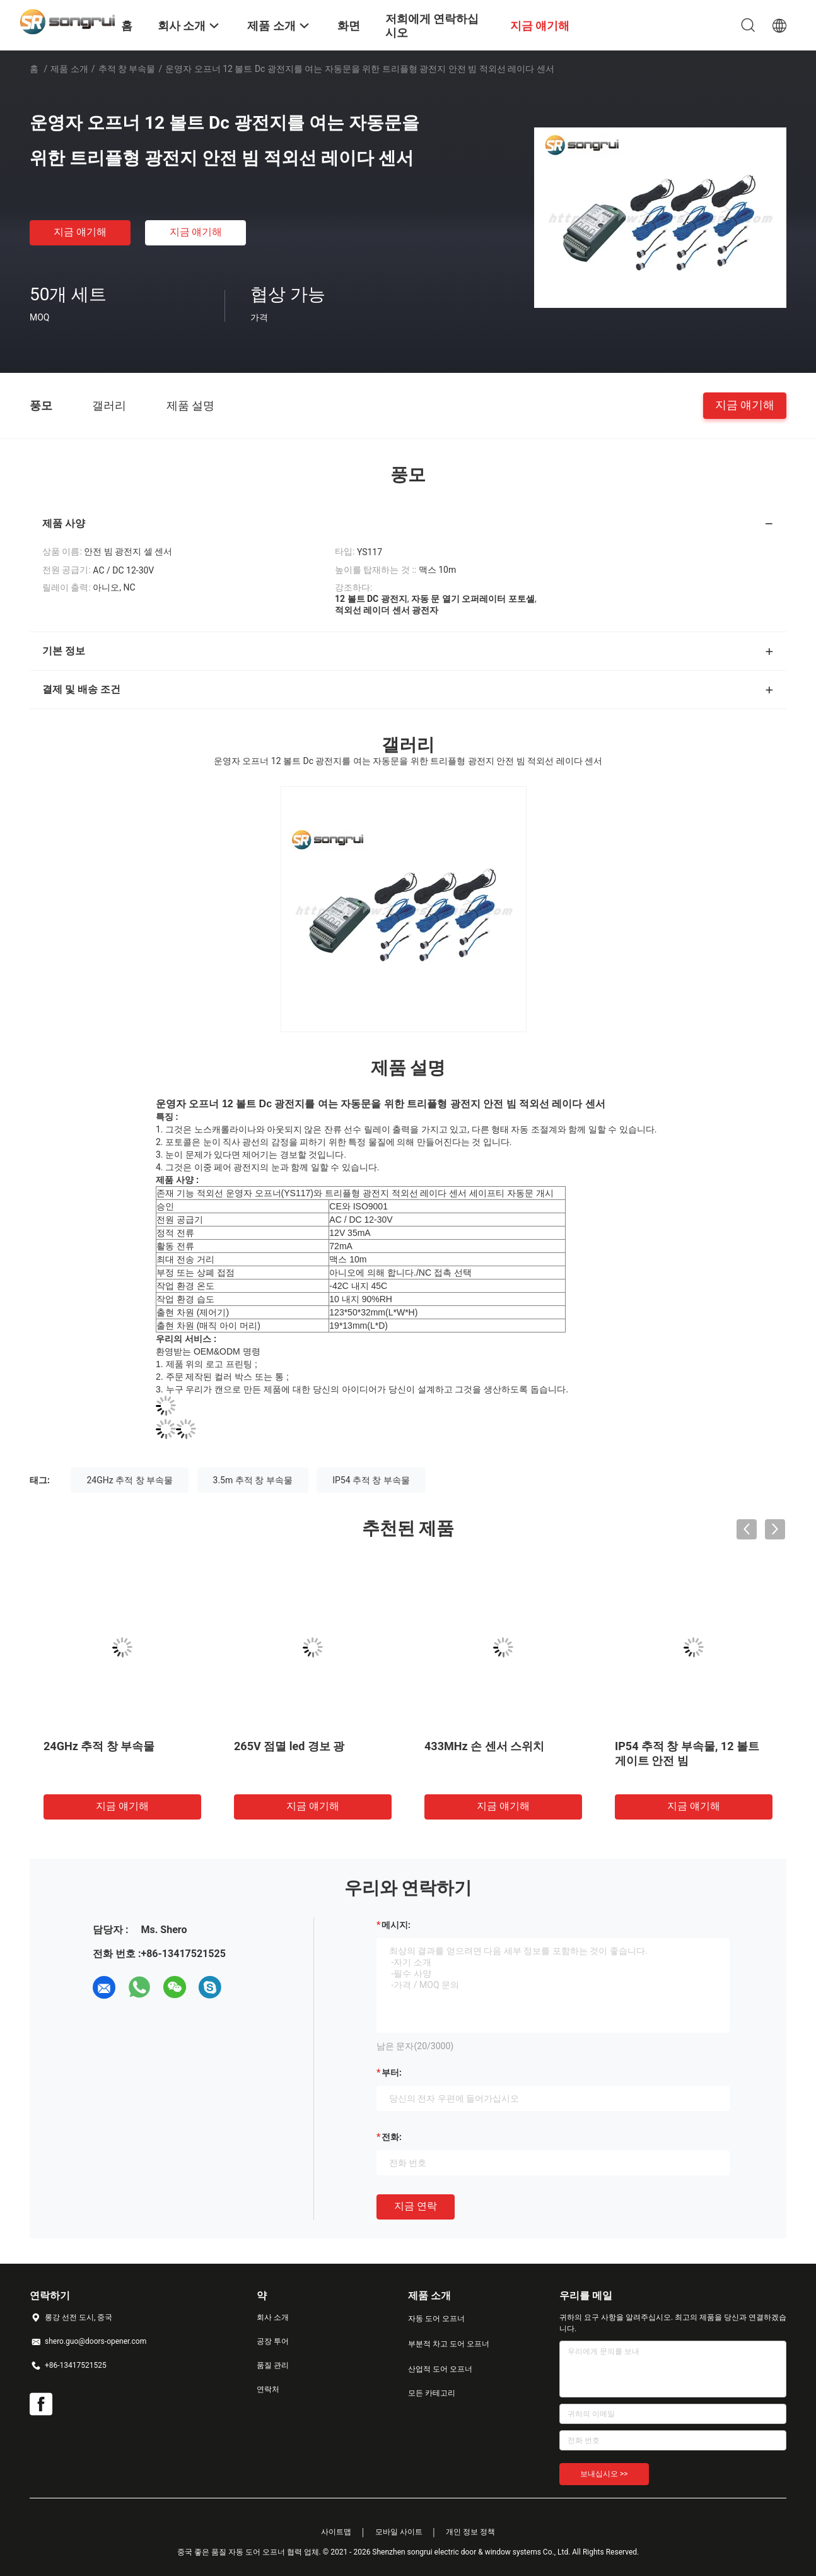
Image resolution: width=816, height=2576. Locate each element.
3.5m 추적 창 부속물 (253, 1480)
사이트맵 (336, 2531)
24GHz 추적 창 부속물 (129, 1480)
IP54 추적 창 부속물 (371, 1480)
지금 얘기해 (80, 232)
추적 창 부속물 (127, 69)
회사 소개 (273, 2317)
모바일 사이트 (399, 2531)
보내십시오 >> (604, 2473)
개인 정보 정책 (470, 2531)
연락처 (268, 2389)
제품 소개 (69, 69)
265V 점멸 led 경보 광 (289, 1746)
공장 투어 (273, 2341)
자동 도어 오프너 (436, 2318)
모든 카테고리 (431, 2393)
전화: (392, 2137)
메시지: (396, 1925)
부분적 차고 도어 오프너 (448, 2343)
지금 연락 (415, 2206)
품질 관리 (273, 2365)
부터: (392, 2072)
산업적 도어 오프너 (440, 2369)
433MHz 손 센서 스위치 (484, 1746)
